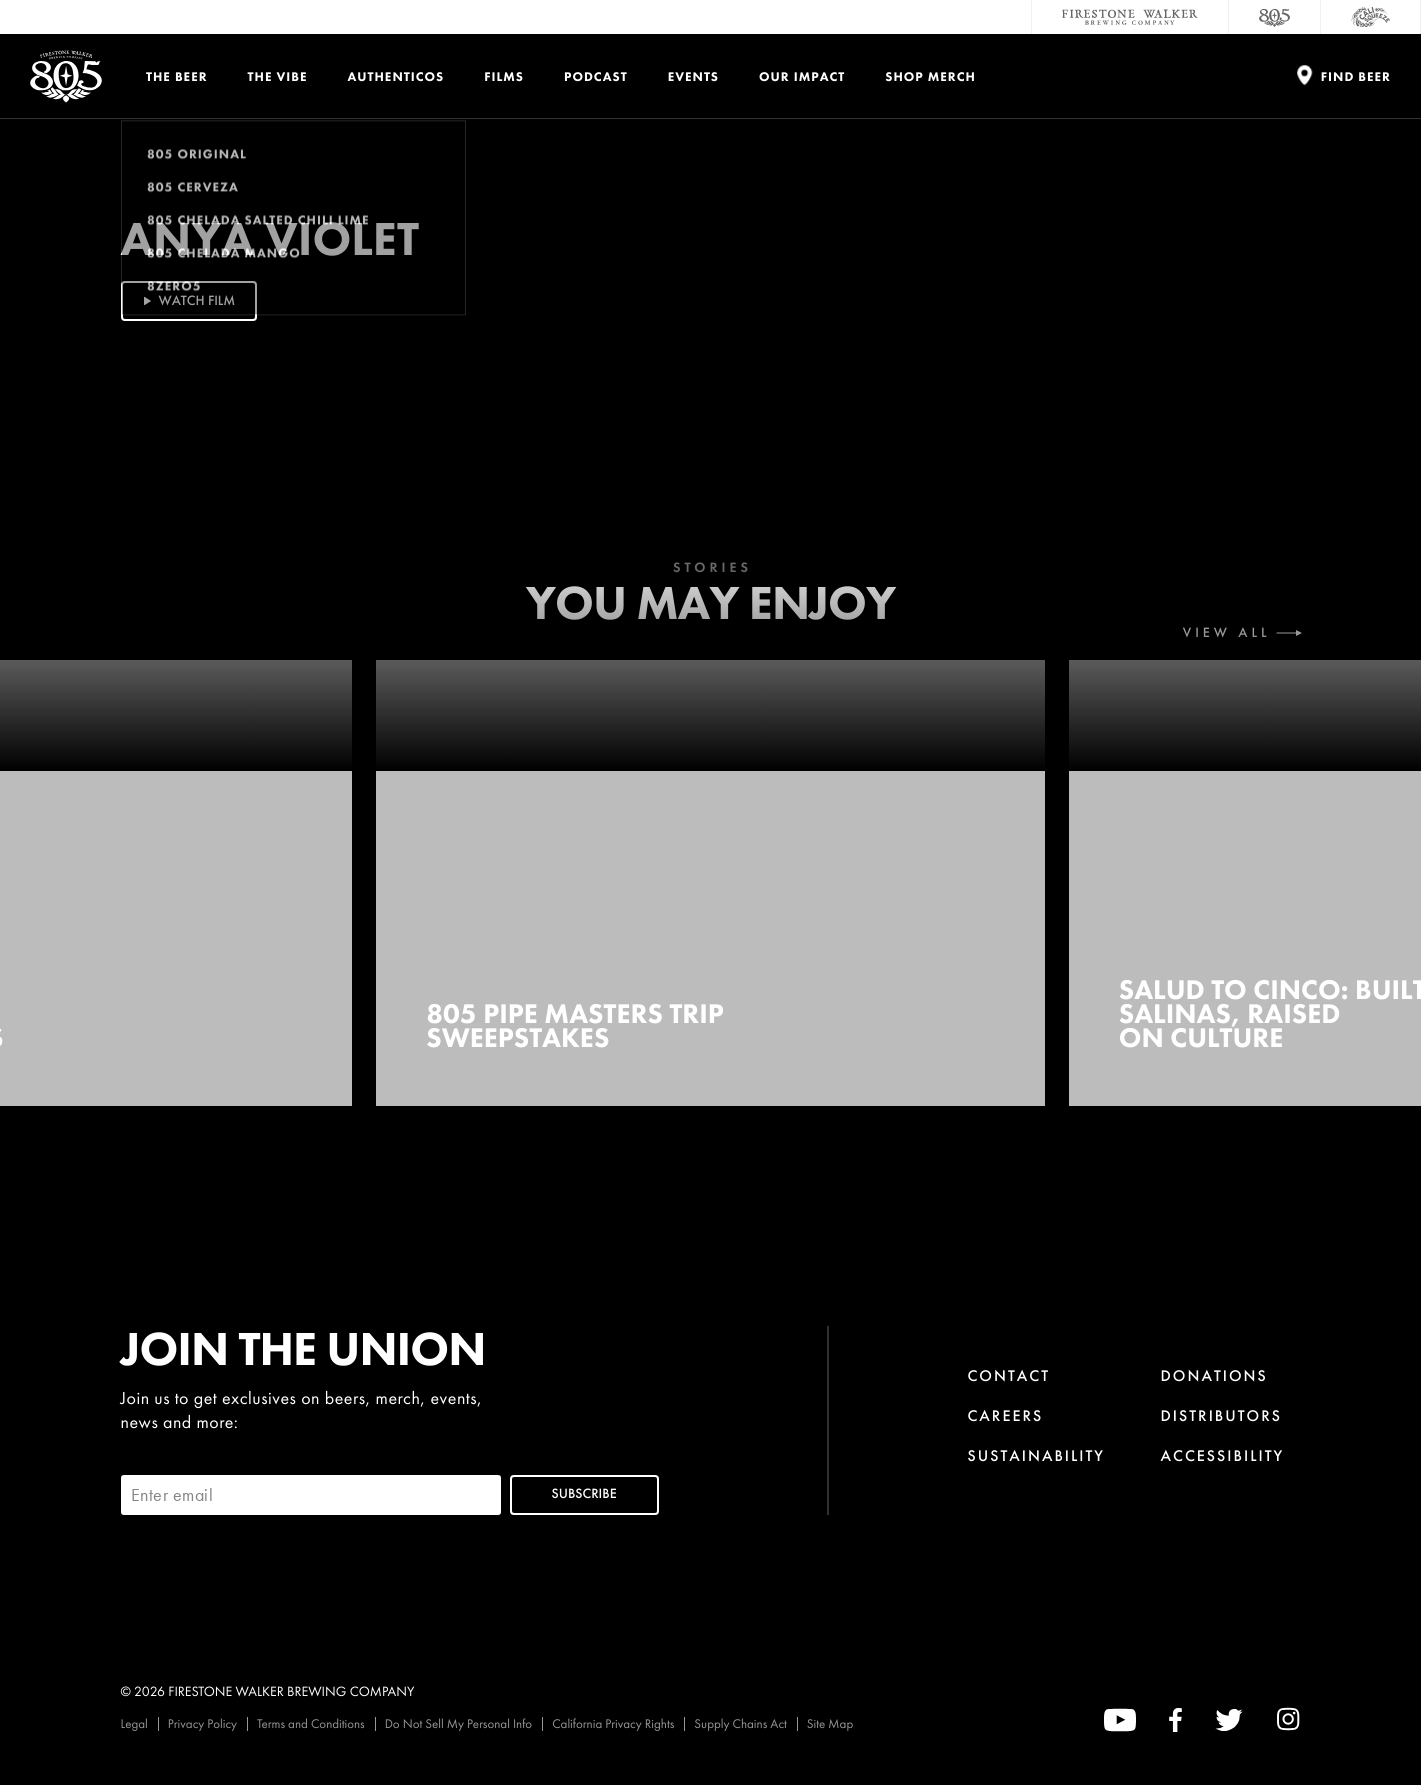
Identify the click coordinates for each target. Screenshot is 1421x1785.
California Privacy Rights (613, 1723)
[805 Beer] (1275, 17)
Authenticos (396, 76)
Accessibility (1223, 1455)
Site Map (830, 1723)
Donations (1214, 1375)
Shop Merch (930, 76)
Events (693, 76)
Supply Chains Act (740, 1723)
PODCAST (596, 76)
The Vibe (278, 76)
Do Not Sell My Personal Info (459, 1723)
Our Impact (802, 76)
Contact (1008, 1375)
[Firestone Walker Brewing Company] (1130, 17)
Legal (134, 1723)
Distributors (1222, 1415)
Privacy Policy (202, 1723)
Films (504, 76)
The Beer (177, 76)
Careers (1005, 1415)
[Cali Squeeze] (1371, 17)
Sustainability (1036, 1455)
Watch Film (188, 301)
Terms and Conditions (311, 1723)
